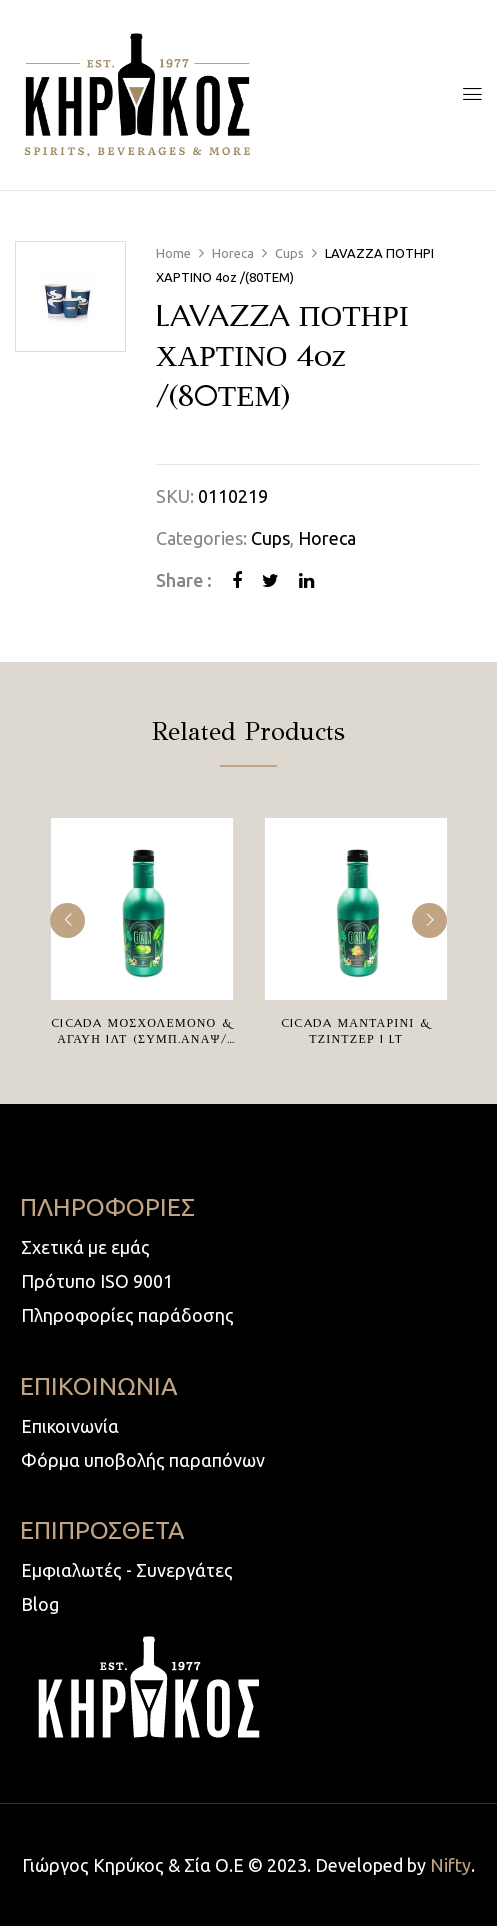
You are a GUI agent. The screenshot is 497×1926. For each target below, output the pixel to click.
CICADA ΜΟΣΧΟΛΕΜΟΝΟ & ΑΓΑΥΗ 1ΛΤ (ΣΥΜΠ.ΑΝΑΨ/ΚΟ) (142, 1038)
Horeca (233, 253)
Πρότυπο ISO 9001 (97, 1281)
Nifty (450, 1865)
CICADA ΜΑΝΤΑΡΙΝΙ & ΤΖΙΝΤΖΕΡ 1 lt (356, 1030)
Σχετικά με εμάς (85, 1247)
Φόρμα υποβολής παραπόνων (143, 1460)
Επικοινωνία (70, 1426)
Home (173, 253)
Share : (184, 580)
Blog (40, 1604)
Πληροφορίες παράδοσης (127, 1315)
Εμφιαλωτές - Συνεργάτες (127, 1570)
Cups (289, 253)
